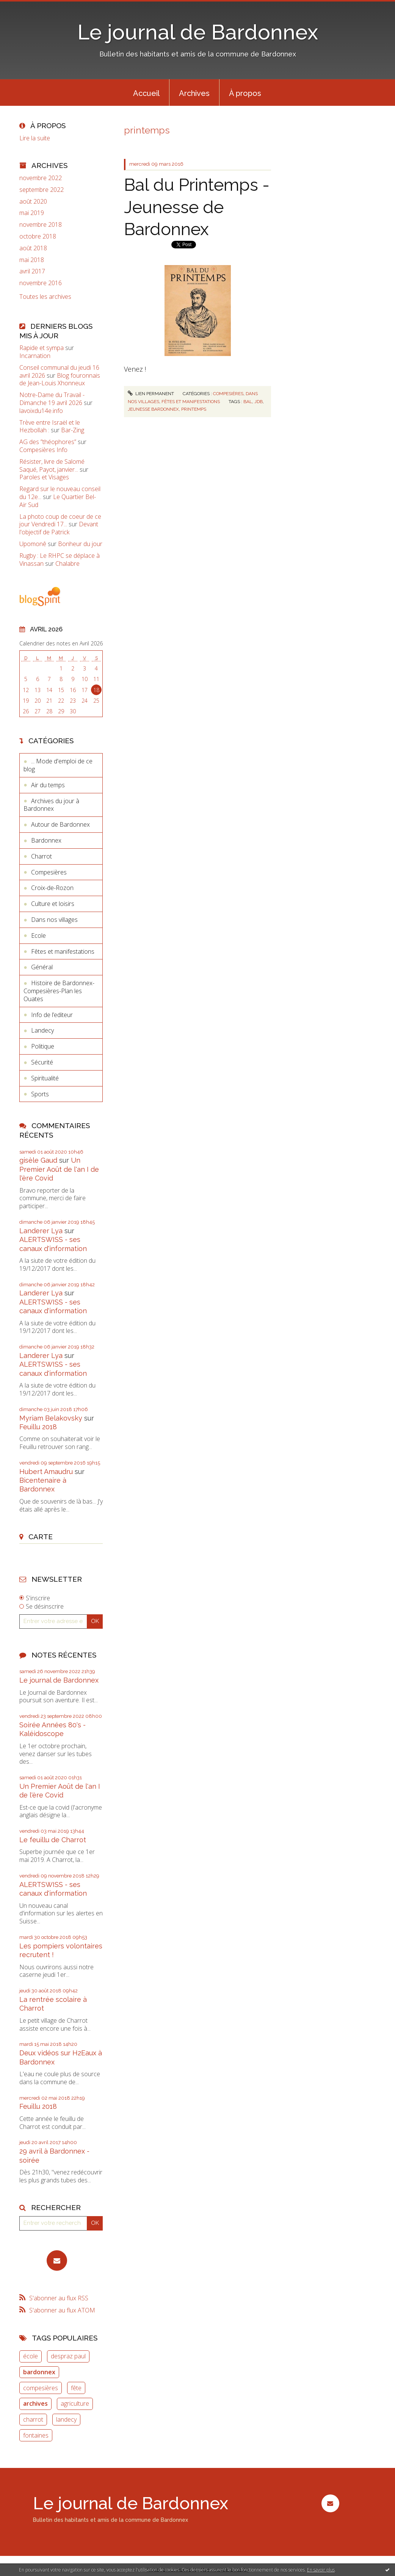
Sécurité (42, 1062)
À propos (245, 93)
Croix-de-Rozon (52, 888)
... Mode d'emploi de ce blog (58, 765)
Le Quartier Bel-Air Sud (57, 501)
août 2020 (33, 202)
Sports (40, 1094)
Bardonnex (46, 840)
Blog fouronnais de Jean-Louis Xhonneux (59, 379)
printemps (193, 409)
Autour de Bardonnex (60, 824)
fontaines (36, 2435)
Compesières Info (43, 450)
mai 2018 (31, 260)
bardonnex (39, 2372)
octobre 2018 (37, 236)
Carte (40, 1536)
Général (42, 967)
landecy (66, 2419)
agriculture (75, 2403)
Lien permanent (151, 393)
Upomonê (32, 544)
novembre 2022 (40, 178)
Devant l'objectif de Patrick (58, 528)
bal (247, 401)
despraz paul (68, 2356)
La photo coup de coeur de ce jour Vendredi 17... (60, 520)
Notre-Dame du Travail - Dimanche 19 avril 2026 (52, 399)
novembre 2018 (40, 225)
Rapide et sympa (41, 348)
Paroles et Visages (44, 477)
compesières (40, 2388)
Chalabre (67, 563)
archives (35, 2403)
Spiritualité (45, 1078)
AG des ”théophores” (47, 442)
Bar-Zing (72, 430)
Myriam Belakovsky (50, 1418)
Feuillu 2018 (38, 1427)
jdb (258, 401)
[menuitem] (146, 92)
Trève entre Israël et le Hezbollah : (49, 426)
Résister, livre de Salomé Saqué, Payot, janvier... (52, 465)
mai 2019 (31, 213)
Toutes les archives (45, 297)
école (30, 2356)
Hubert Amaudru (46, 1472)
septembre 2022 (41, 190)
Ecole (38, 935)
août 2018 (33, 248)
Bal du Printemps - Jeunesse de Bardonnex (197, 207)
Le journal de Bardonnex (197, 32)
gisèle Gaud (38, 1160)
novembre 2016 (40, 283)
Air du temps (48, 785)
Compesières (49, 872)
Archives (194, 93)
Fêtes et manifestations (62, 951)
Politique (42, 1046)
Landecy (42, 1030)
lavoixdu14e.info (41, 411)
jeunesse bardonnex (153, 409)
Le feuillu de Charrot (52, 1840)
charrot (33, 2419)
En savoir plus (321, 2570)
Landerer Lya (41, 1231)
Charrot (41, 856)
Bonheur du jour (80, 544)
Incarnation (34, 356)
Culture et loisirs (52, 903)
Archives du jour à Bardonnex (51, 805)
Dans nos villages (54, 919)
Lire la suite (34, 138)
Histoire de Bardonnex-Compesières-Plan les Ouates (59, 991)
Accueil (146, 93)
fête (76, 2388)
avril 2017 (32, 271)
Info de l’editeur (52, 1015)
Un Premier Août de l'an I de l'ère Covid (59, 1169)
